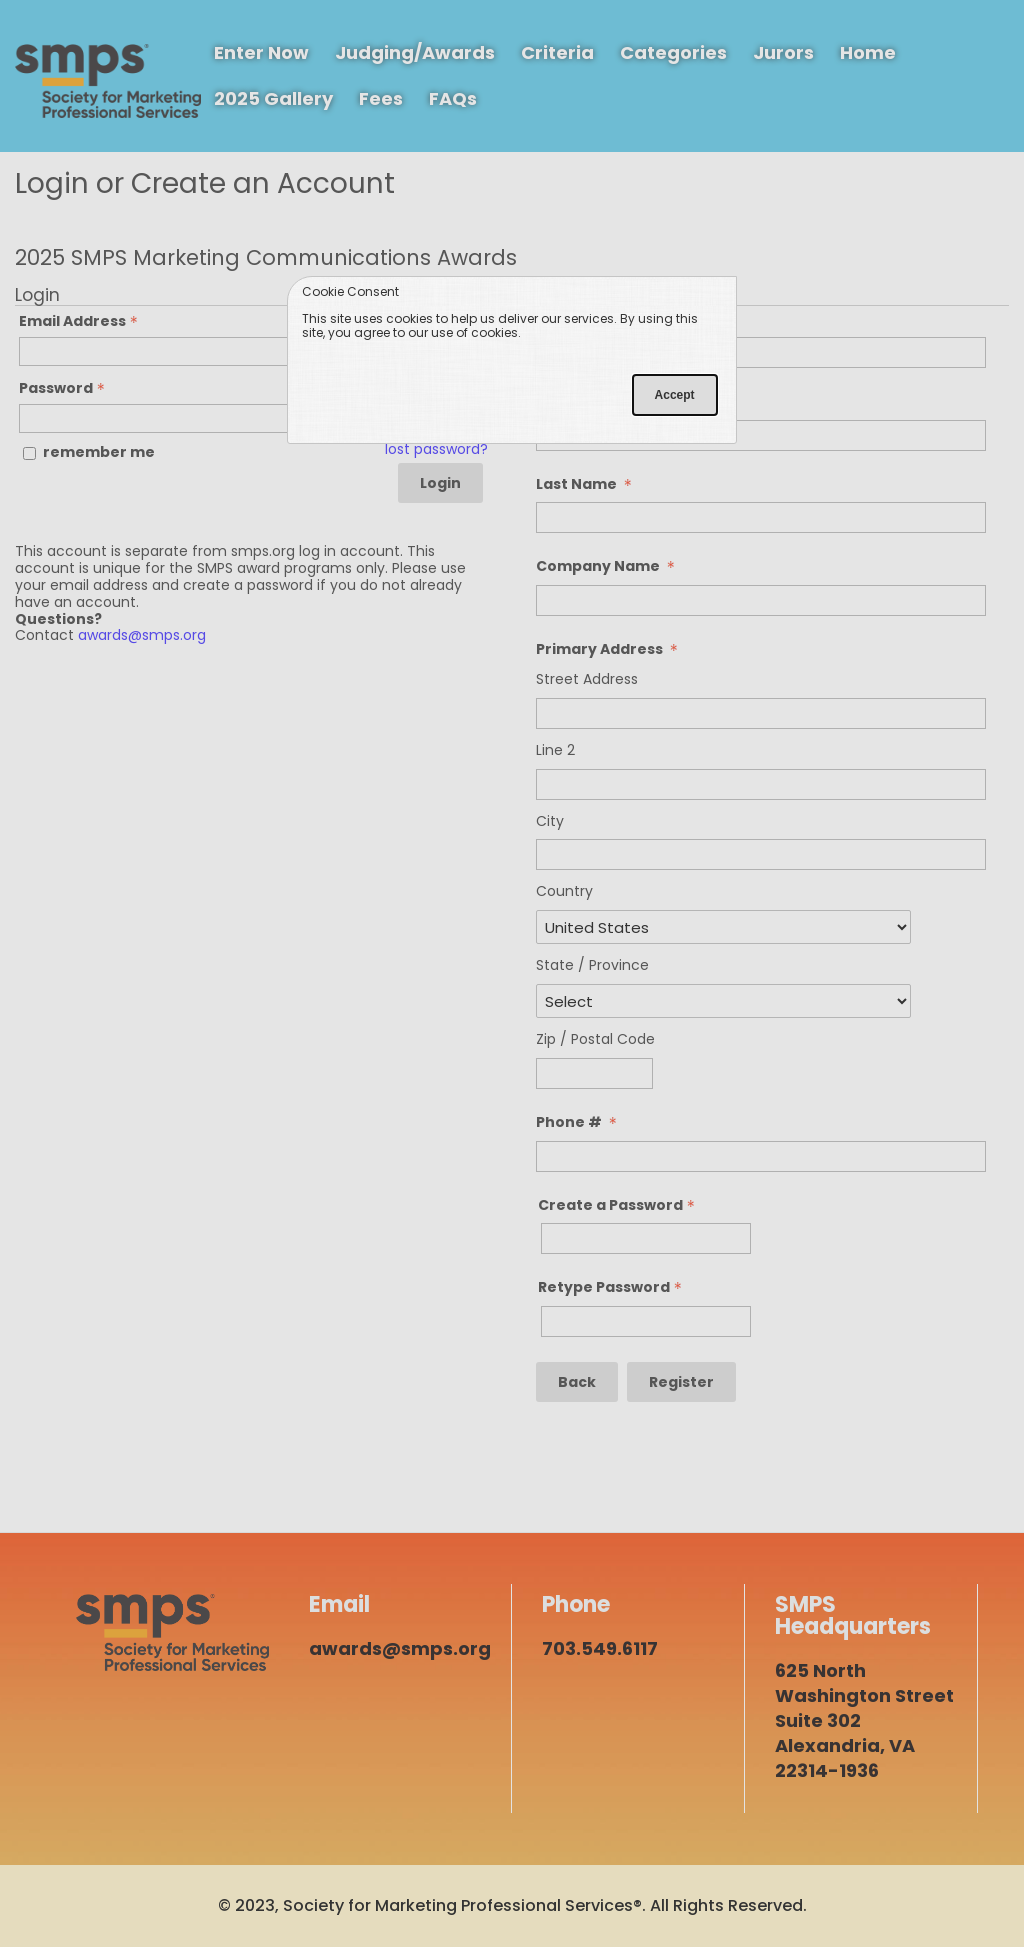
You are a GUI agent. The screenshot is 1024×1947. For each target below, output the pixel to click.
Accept (675, 395)
